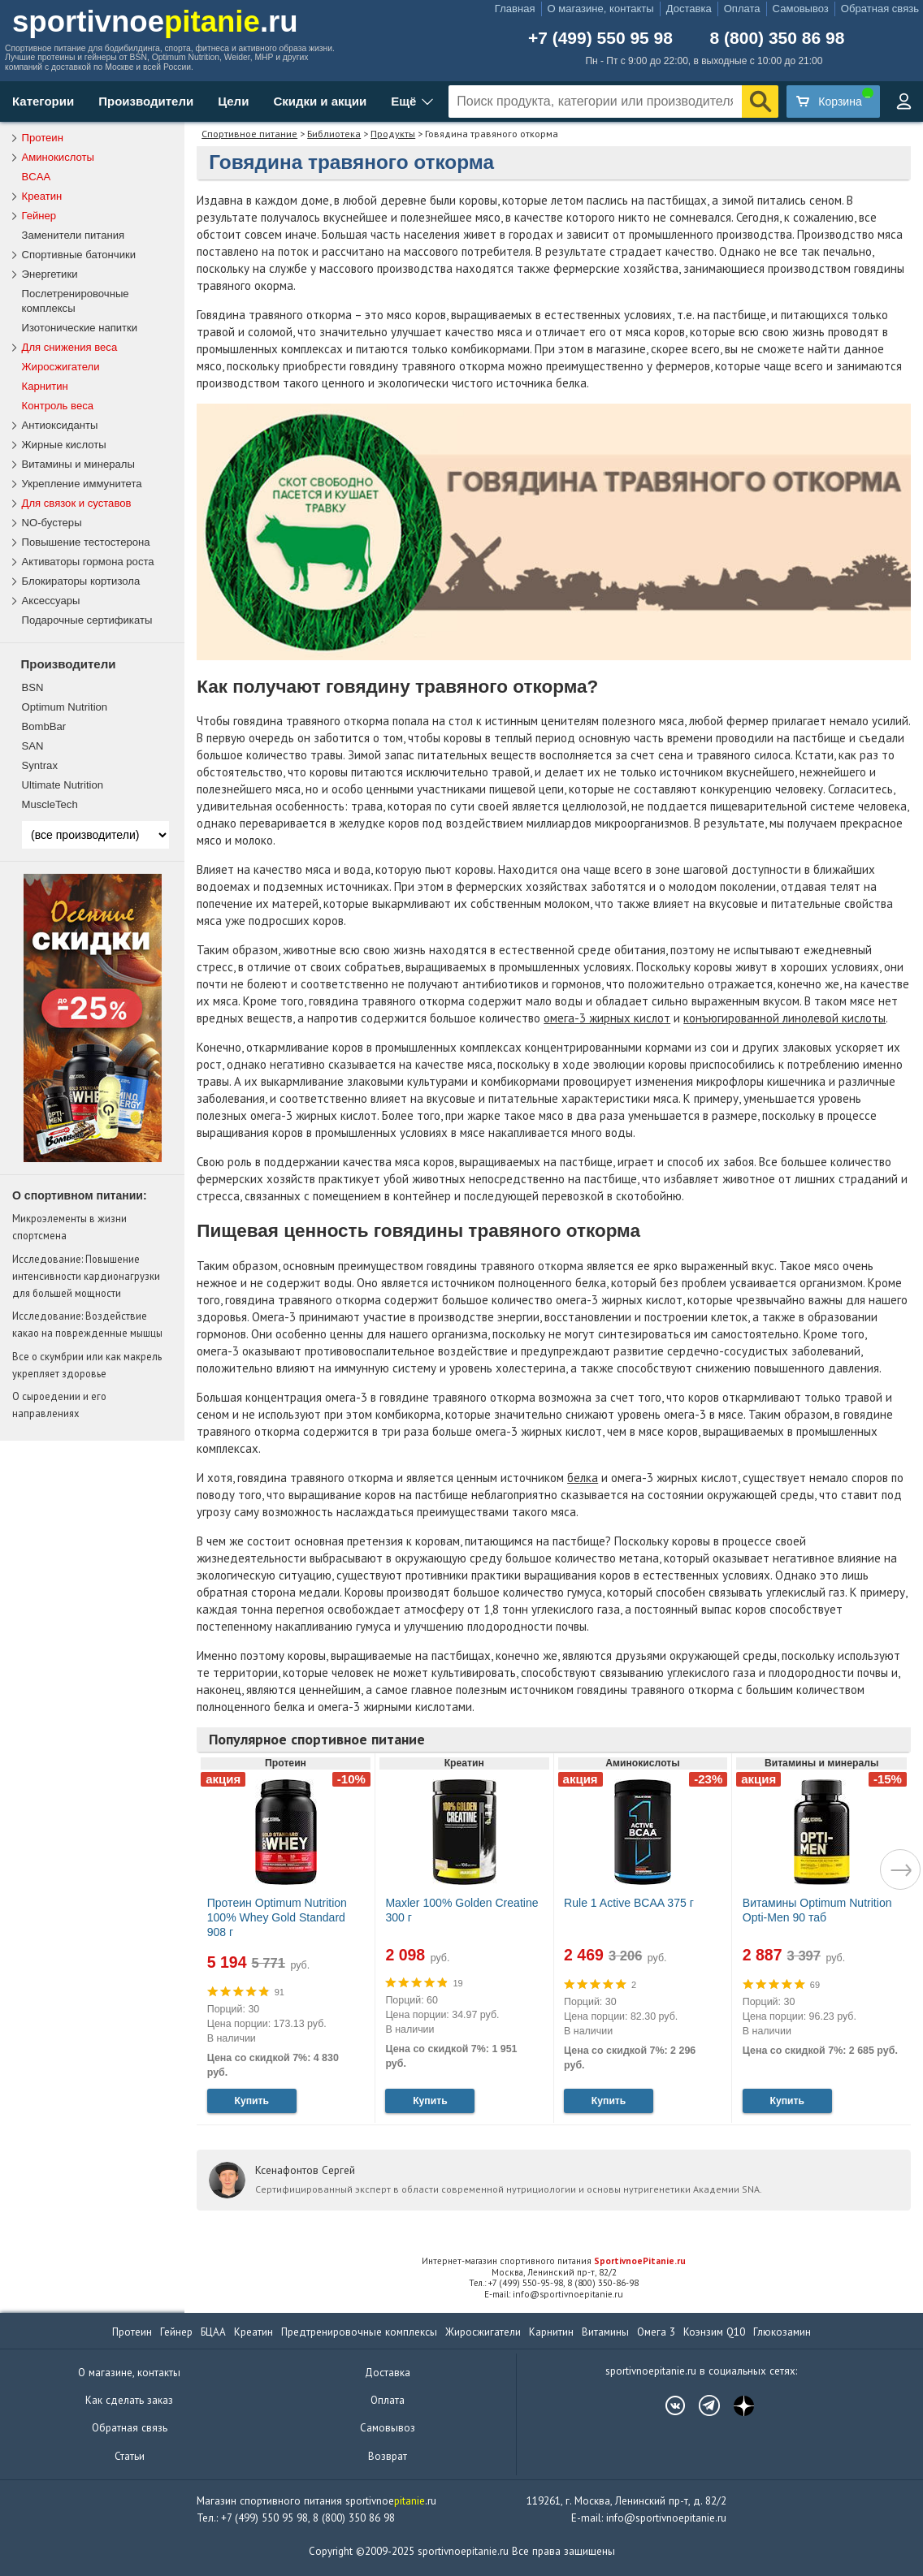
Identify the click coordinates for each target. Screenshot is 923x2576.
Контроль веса (58, 406)
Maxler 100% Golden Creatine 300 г (461, 1910)
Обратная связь (880, 8)
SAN (33, 746)
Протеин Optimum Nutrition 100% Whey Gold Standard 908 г (277, 1917)
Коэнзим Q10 (714, 2332)
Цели (233, 101)
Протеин (42, 138)
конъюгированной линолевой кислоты (784, 1018)
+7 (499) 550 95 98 (600, 37)
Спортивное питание (249, 134)
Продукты (392, 134)
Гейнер (39, 216)
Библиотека (334, 134)
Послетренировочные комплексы (75, 300)
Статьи (130, 2456)
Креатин (42, 196)
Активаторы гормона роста (88, 561)
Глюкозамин (782, 2332)
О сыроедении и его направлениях (59, 1405)
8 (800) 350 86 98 (777, 37)
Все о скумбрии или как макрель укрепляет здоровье (87, 1365)
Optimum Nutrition (65, 707)
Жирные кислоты (64, 445)
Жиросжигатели (61, 367)
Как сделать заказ (129, 2400)
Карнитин (45, 386)
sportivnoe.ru (155, 21)
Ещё (403, 101)
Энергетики (50, 274)
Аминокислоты (58, 157)
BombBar (44, 726)
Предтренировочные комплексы (359, 2332)
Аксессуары (51, 600)
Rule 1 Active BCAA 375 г (629, 1902)
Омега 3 (656, 2332)
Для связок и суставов (77, 503)
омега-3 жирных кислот (607, 1018)
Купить (251, 2101)
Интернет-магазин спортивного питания (554, 2261)
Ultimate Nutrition (63, 785)
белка (582, 1477)
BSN (33, 687)
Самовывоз (801, 8)
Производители (145, 101)
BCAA (36, 177)
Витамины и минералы (78, 464)
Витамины (605, 2332)
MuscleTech (50, 804)
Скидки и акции (319, 101)
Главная (515, 8)
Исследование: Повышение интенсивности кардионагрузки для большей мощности (86, 1275)
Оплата (742, 8)
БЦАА (213, 2332)
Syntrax (40, 765)
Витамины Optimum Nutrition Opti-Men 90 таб (817, 1910)
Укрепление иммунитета (82, 484)
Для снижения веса (70, 347)
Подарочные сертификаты (87, 620)
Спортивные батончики (79, 255)
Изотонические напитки (80, 328)
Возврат (387, 2456)
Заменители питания (73, 235)
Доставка (689, 8)
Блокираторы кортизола (81, 581)
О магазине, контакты (601, 8)
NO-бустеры (52, 522)
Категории (43, 101)
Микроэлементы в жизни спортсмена (69, 1227)
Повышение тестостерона (86, 542)
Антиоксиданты (60, 425)
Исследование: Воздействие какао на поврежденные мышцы (87, 1324)
